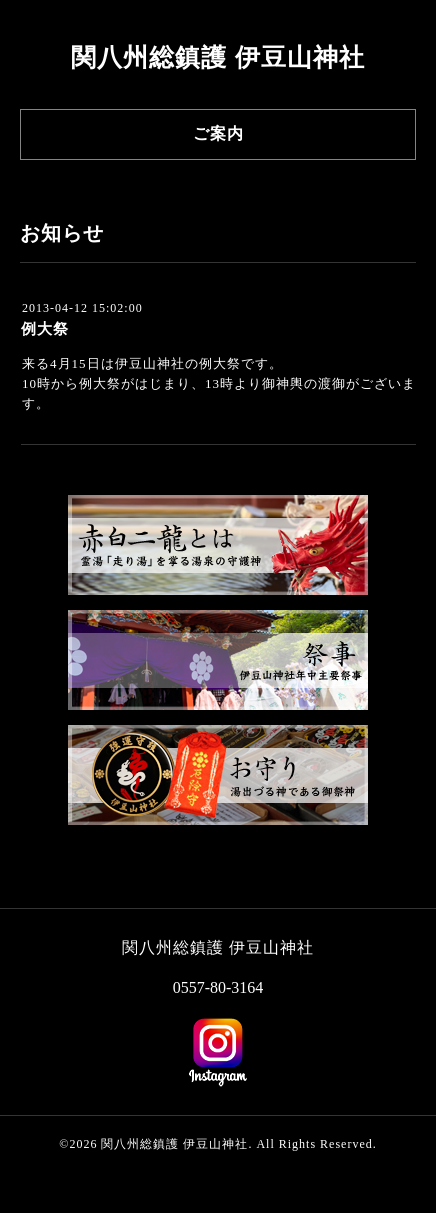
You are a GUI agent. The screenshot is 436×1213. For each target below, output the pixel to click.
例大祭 (45, 329)
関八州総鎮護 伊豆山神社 (217, 57)
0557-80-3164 (218, 987)
